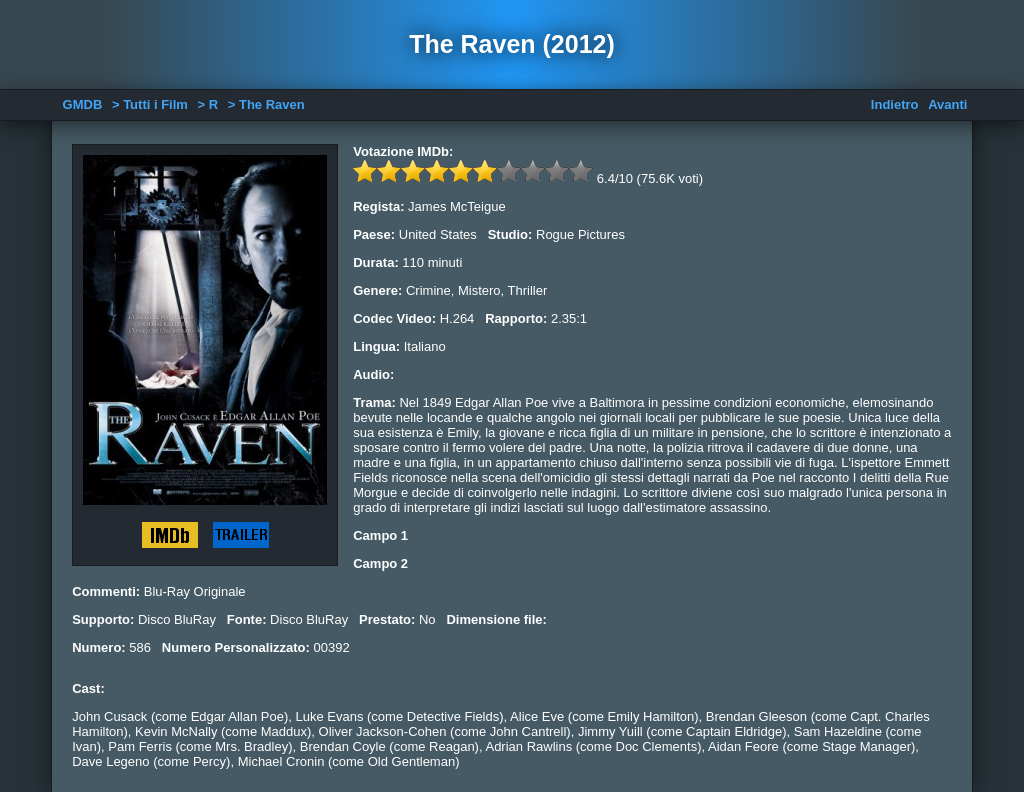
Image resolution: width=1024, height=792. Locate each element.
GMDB (83, 104)
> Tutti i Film (150, 104)
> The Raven (266, 104)
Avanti (947, 104)
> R (208, 104)
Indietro (895, 104)
